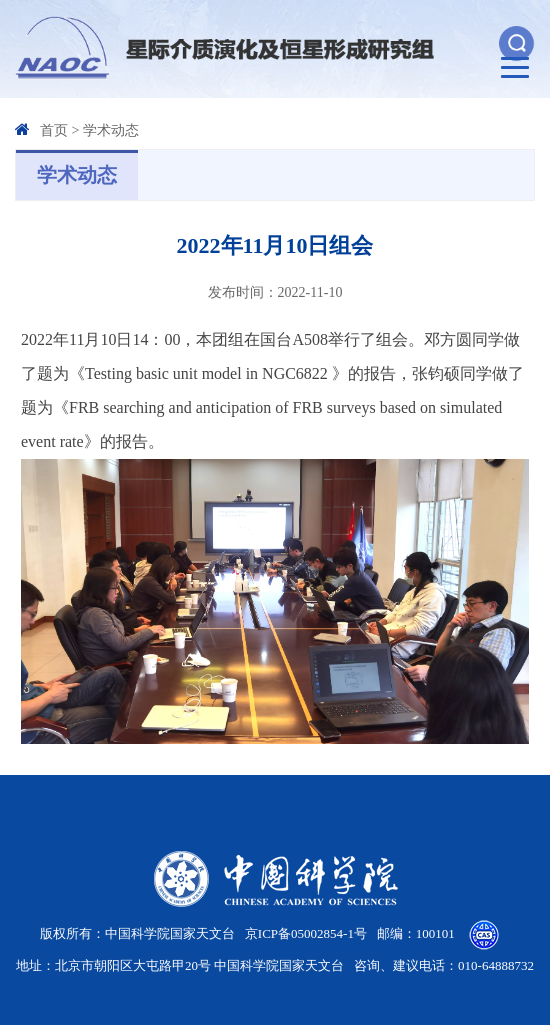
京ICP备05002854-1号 (306, 933)
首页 (54, 130)
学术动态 (111, 130)
